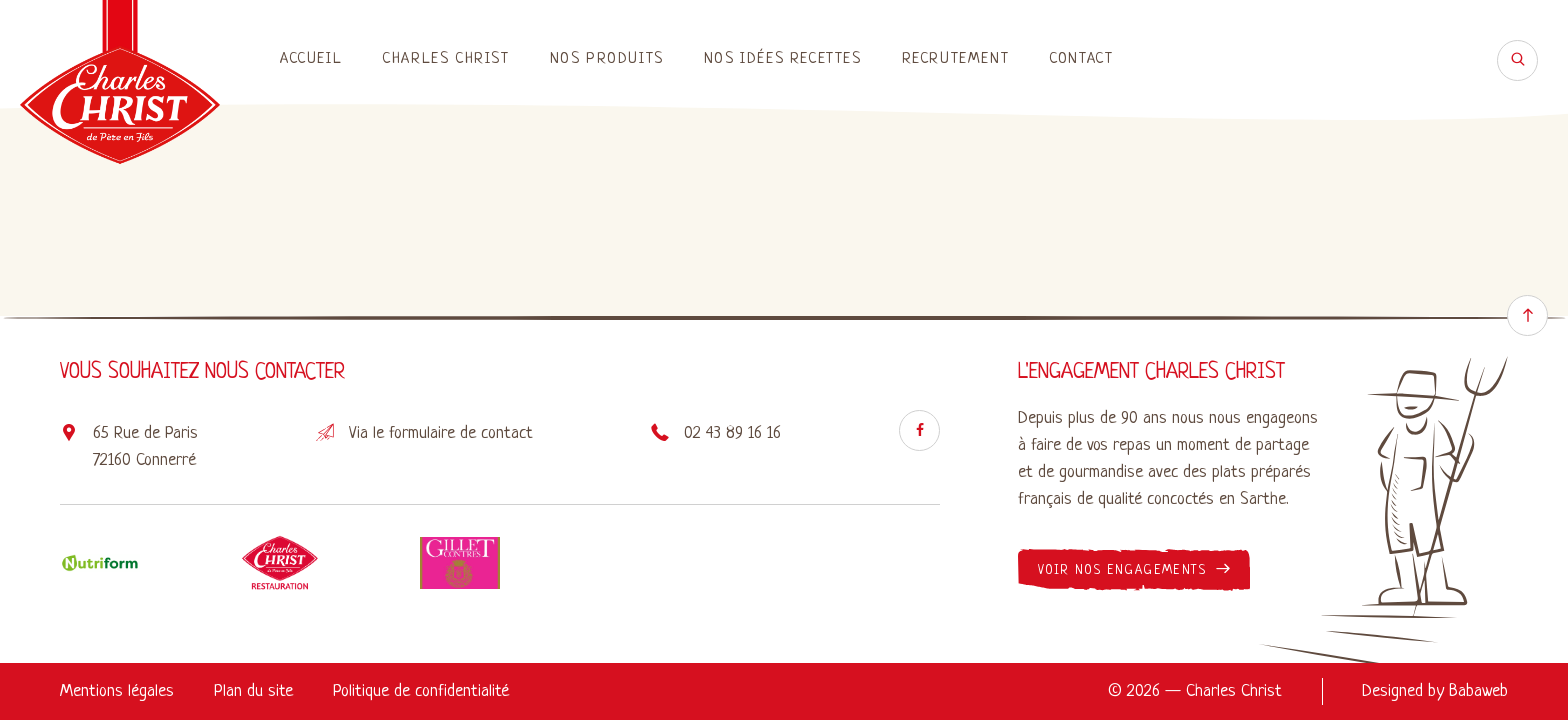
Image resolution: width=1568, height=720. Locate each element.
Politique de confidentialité (421, 691)
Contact (1081, 59)
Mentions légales (117, 691)
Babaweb (1478, 691)
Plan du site (253, 691)
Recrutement (956, 59)
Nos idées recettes (783, 59)
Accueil (311, 59)
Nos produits (607, 59)
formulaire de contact (461, 433)
